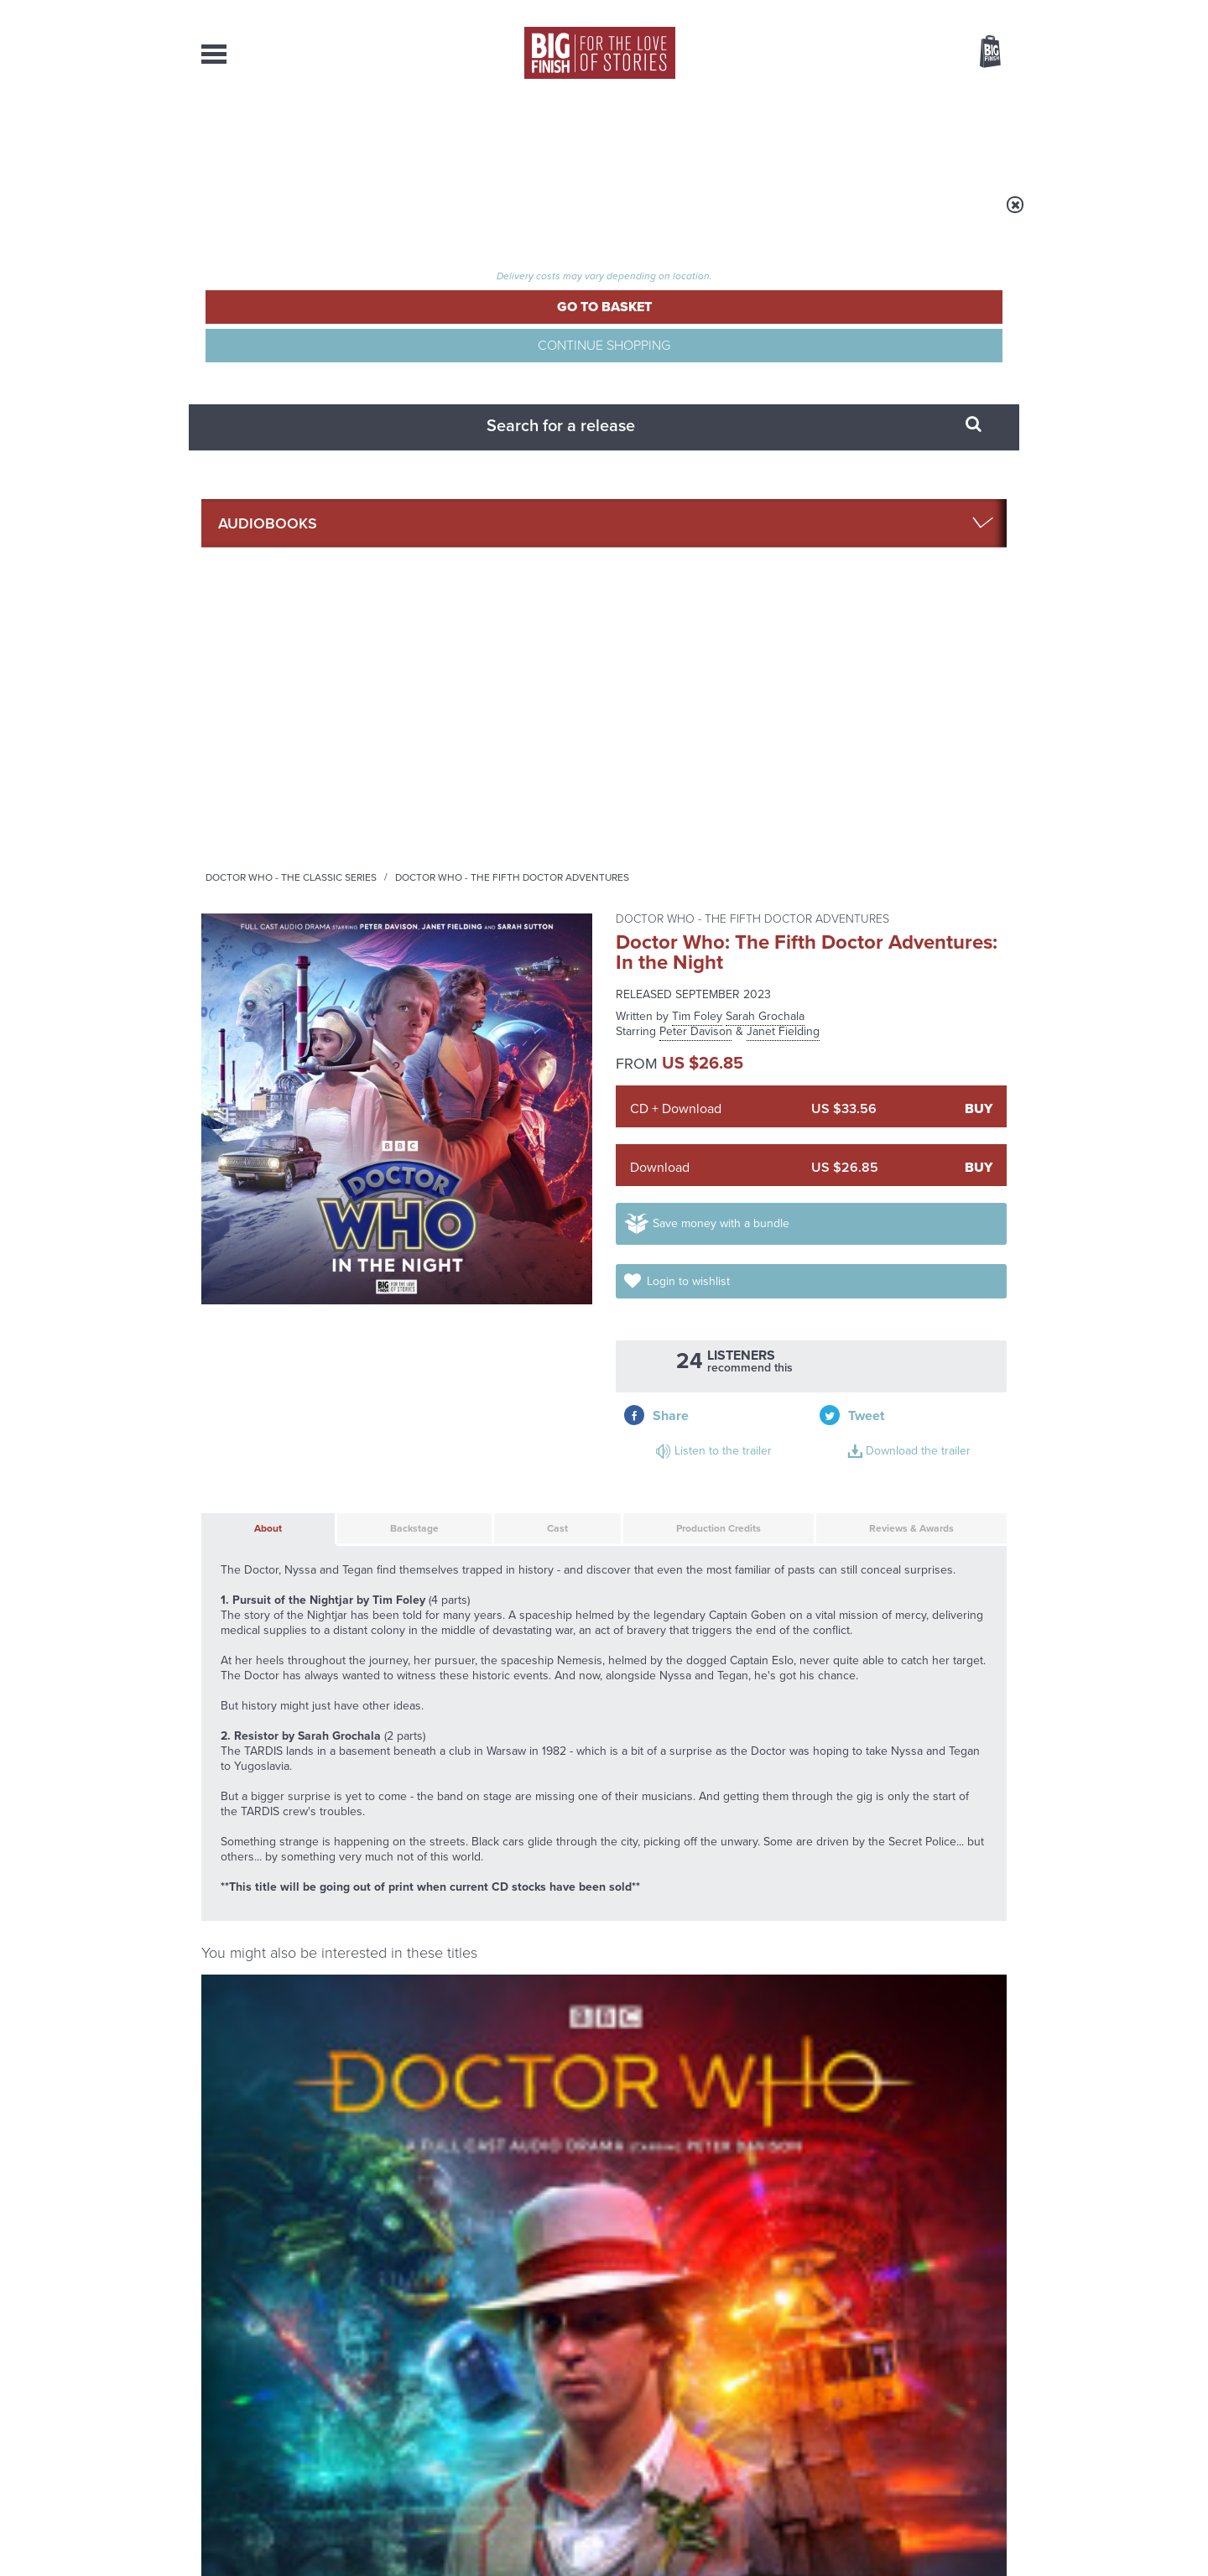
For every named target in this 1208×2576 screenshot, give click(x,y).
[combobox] (855, 97)
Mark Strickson (556, 1511)
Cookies (486, 2531)
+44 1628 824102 (501, 2388)
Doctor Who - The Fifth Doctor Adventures (721, 215)
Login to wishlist (938, 601)
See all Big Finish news (921, 1943)
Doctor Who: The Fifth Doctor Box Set (908, 1484)
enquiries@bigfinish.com (636, 2404)
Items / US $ (901, 53)
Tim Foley (697, 345)
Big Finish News (279, 1940)
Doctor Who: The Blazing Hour (471, 1484)
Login (914, 11)
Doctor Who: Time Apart (286, 1476)
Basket (979, 52)
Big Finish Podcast (788, 1794)
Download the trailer (901, 694)
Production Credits (673, 795)
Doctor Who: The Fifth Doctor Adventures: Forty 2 (699, 1492)
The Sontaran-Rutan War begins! (450, 2151)
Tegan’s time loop (838, 1971)
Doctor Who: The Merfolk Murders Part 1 (903, 1683)
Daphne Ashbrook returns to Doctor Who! (874, 2151)
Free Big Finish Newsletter (19, 375)
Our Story (985, 2389)
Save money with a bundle (739, 601)
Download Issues (968, 2420)
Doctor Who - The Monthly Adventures (262, 1453)
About (873, 134)
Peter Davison (695, 360)
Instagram (774, 1779)
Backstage (377, 795)
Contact (971, 134)
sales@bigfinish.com (484, 2404)
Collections (429, 134)
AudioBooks (291, 134)
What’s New (565, 134)
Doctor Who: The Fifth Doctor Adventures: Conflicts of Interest (523, 1668)
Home (299, 215)
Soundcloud (898, 1779)
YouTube (827, 1779)
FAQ (997, 2404)
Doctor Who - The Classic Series (500, 215)
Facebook (678, 1779)
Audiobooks (364, 215)
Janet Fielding (783, 360)
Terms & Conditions (556, 2531)
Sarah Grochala (765, 345)
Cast (511, 795)
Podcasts (771, 134)
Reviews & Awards (881, 795)
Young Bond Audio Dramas (463, 1971)
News (672, 134)
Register (967, 11)
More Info (290, 1608)
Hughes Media (288, 2551)
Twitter (726, 1779)
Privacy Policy (236, 1853)
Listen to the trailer (897, 674)
